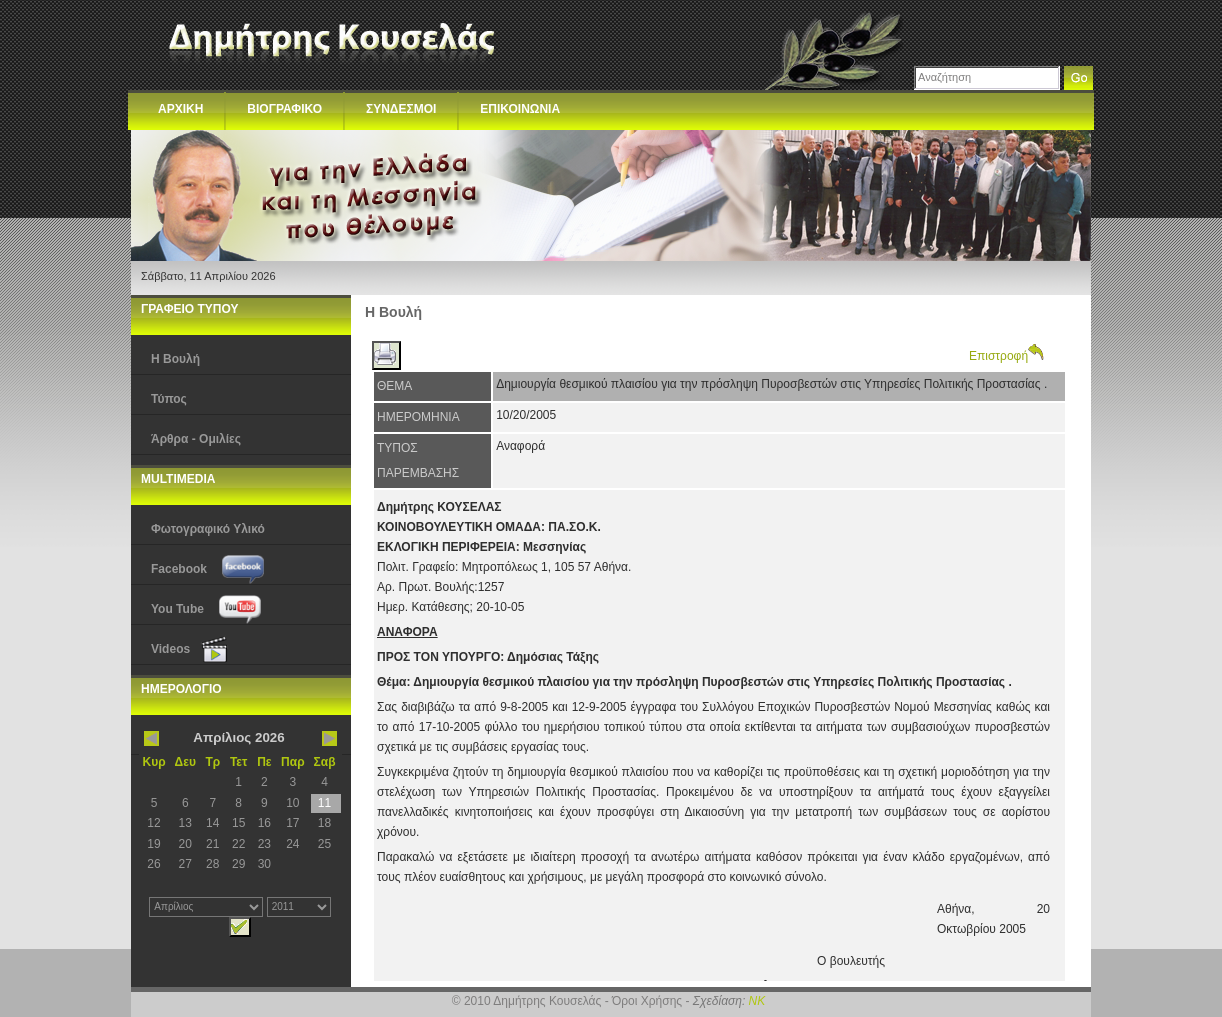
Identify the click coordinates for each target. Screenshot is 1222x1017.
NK (757, 1001)
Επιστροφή (1006, 356)
